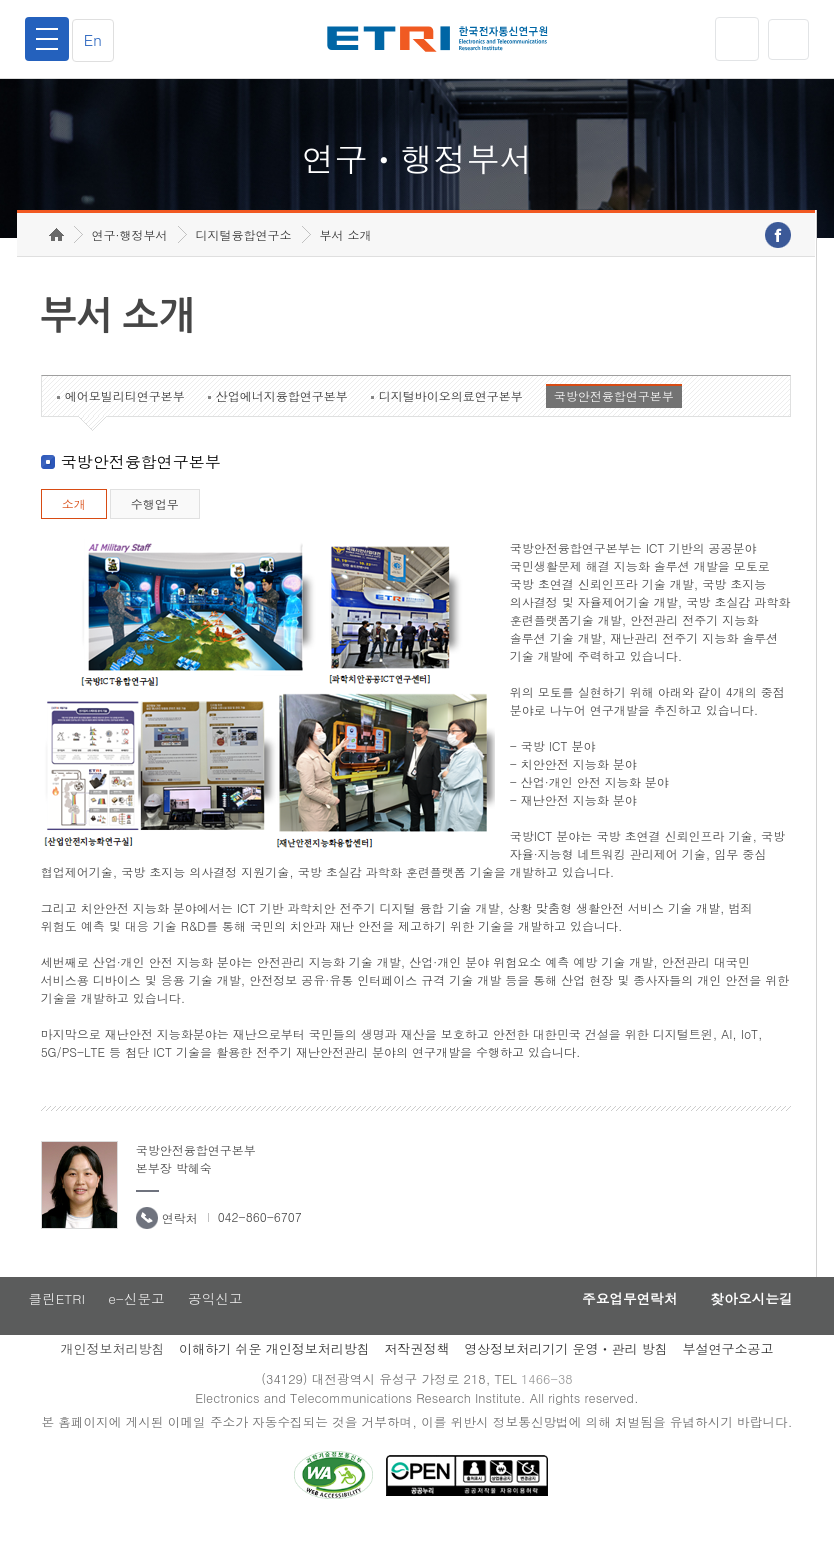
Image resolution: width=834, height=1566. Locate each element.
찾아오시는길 (746, 1331)
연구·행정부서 (130, 265)
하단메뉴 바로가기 (0, 0)
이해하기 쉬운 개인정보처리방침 (274, 1381)
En (98, 39)
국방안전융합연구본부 (614, 426)
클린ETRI (54, 1331)
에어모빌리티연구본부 (125, 426)
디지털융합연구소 (244, 265)
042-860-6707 (260, 1247)
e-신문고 (137, 1331)
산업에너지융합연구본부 (282, 426)
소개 (74, 534)
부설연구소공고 (728, 1381)
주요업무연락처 (614, 1331)
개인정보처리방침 (112, 1381)
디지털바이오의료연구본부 (451, 426)
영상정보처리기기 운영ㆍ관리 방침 (566, 1381)
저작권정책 (416, 1381)
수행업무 (155, 534)
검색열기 (787, 39)
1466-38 (550, 1412)
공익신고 (219, 1331)
